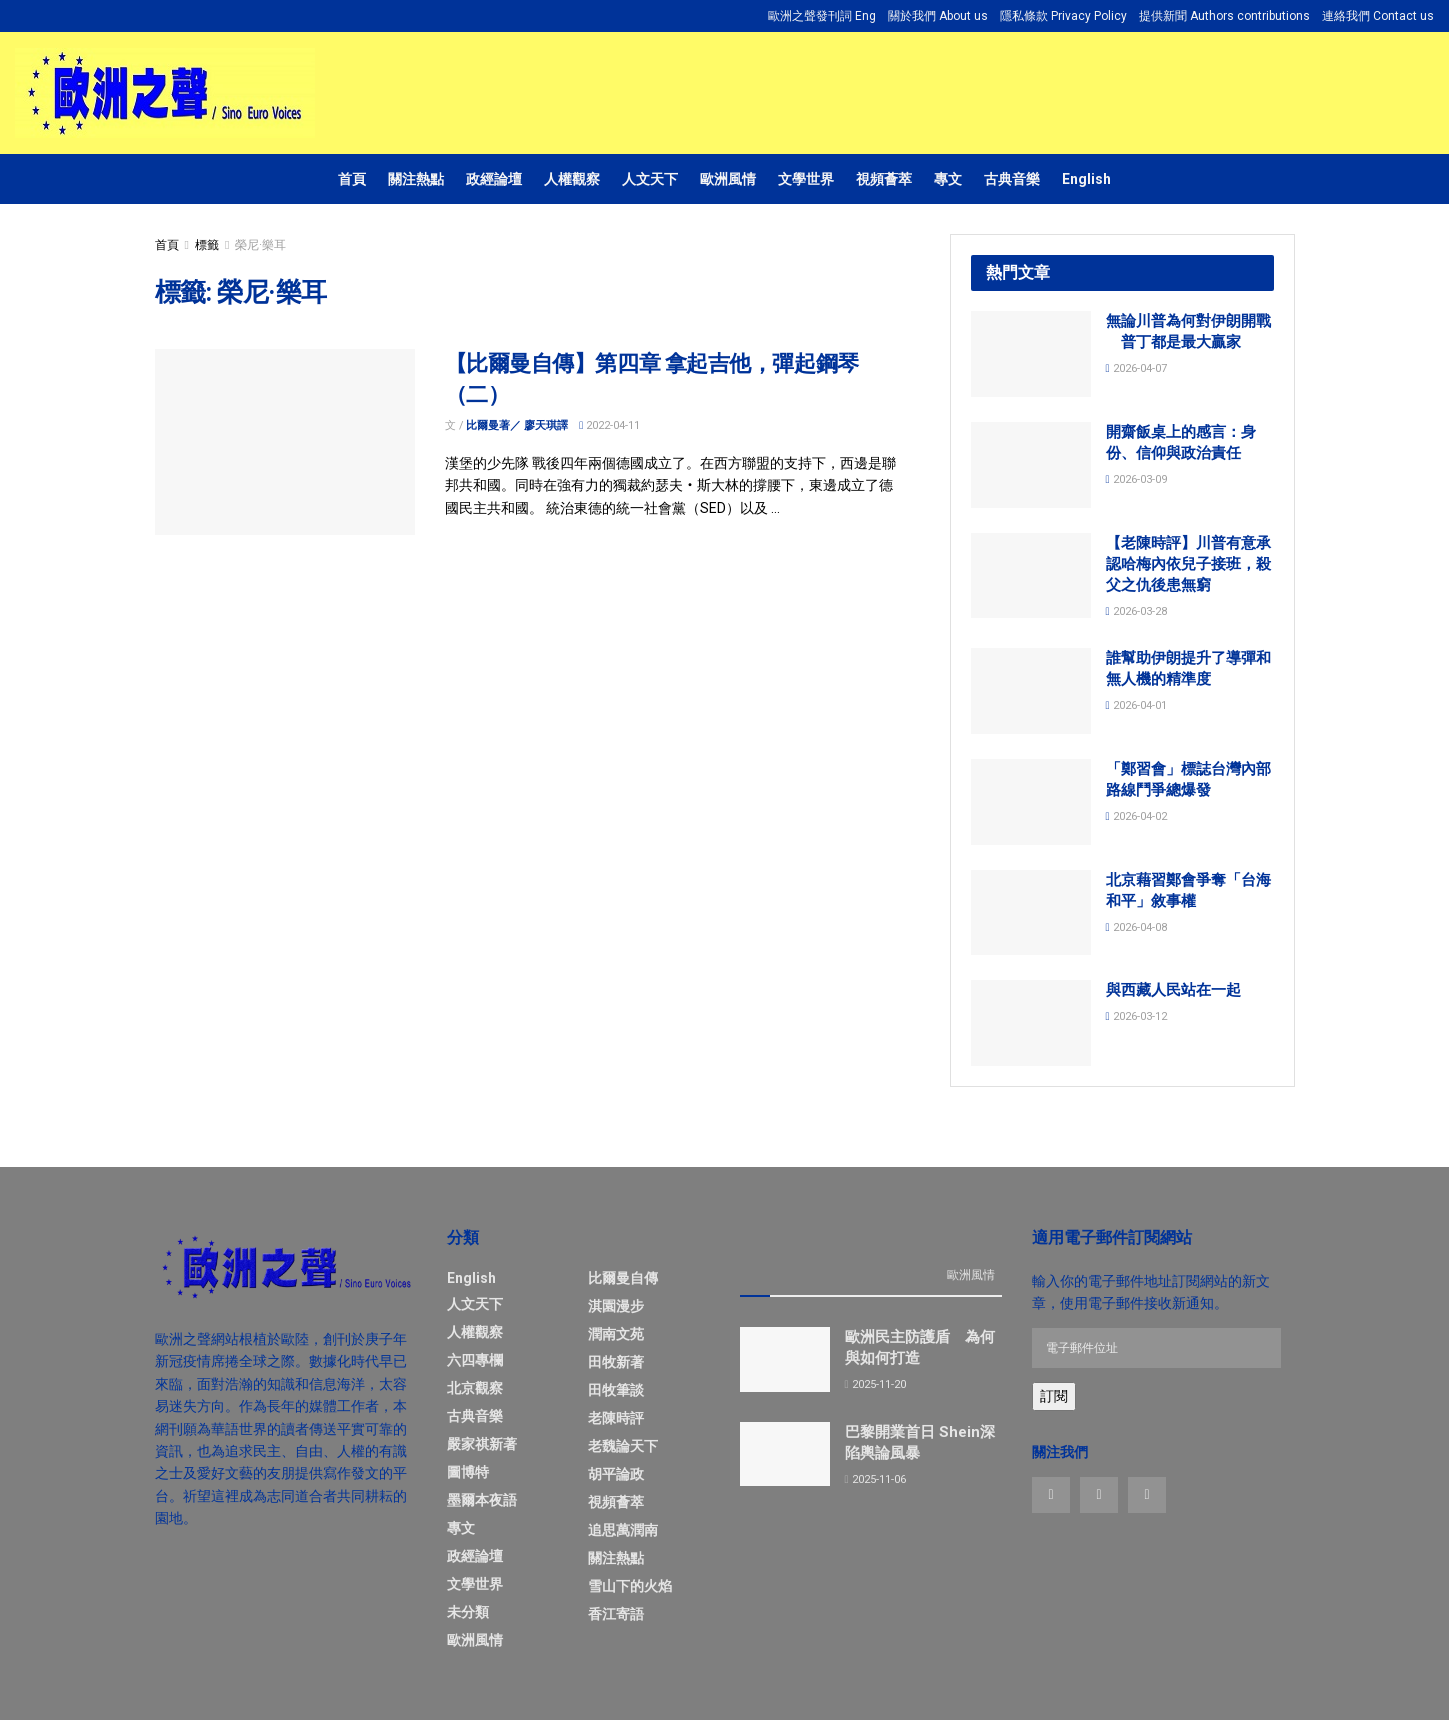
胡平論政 (616, 1474)
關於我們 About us (938, 16)
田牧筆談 (616, 1390)
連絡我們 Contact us (1378, 16)
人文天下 (650, 179)
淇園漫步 (616, 1306)
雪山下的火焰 (630, 1586)
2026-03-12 (1136, 1016)
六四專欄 (475, 1360)
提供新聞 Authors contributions (1224, 16)
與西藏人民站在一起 (1173, 990)
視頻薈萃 (884, 179)
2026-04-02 (1136, 816)
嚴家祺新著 (482, 1444)
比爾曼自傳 (623, 1278)
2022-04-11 (609, 425)
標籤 (207, 245)
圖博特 (468, 1472)
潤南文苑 (616, 1334)
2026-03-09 (1136, 479)
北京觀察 (475, 1388)
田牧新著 (616, 1362)
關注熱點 (416, 179)
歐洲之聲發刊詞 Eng (822, 16)
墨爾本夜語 (482, 1500)
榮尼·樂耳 (260, 245)
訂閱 (1054, 1396)
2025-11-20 (875, 1384)
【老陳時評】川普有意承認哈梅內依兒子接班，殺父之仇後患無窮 (1188, 564)
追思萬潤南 (623, 1530)
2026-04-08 (1136, 927)
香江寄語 (616, 1614)
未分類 (468, 1612)
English (1086, 179)
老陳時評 (616, 1418)
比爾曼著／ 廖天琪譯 (517, 425)
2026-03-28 (1136, 611)
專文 (948, 179)
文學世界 (806, 179)
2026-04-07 (1136, 368)
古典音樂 (1012, 179)
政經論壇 (494, 179)
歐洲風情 (728, 179)
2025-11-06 (875, 1479)
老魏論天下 (623, 1446)
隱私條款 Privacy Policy (1063, 16)
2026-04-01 (1136, 705)
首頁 (352, 179)
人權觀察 (572, 179)
